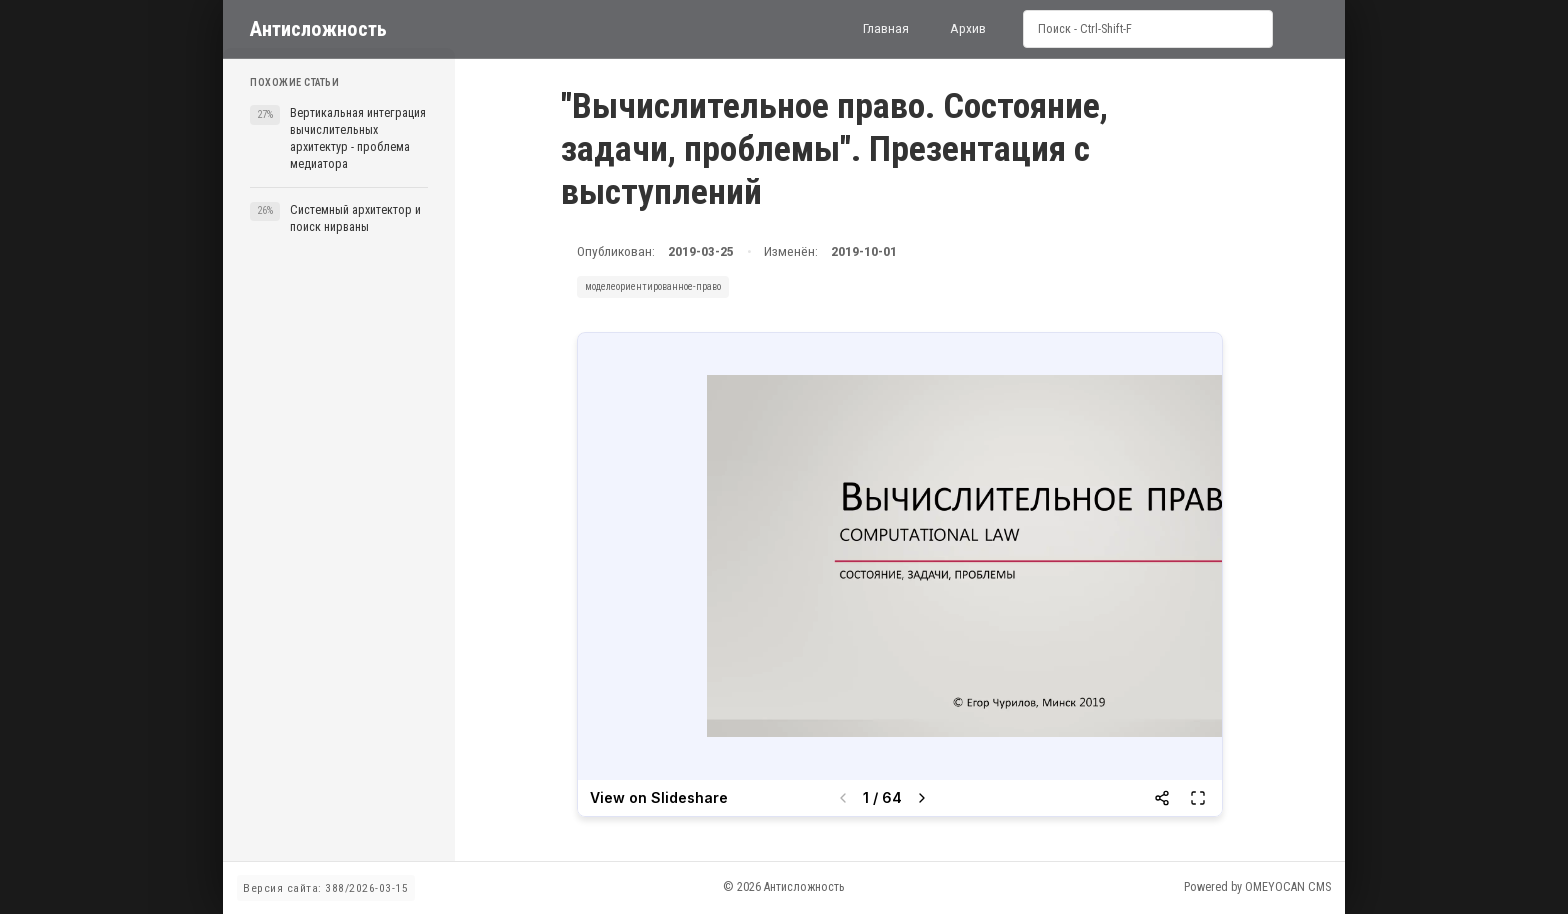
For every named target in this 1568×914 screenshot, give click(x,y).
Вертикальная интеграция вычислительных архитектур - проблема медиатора (358, 138)
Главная (886, 28)
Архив (968, 28)
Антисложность (318, 29)
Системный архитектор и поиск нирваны (355, 218)
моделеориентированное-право (653, 286)
